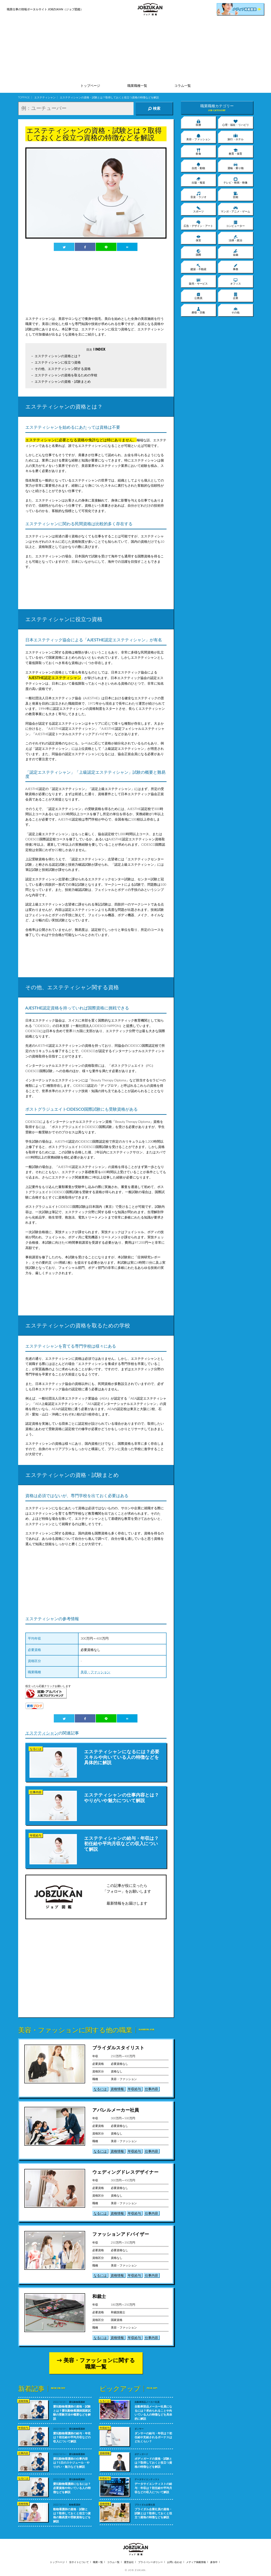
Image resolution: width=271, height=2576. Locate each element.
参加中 (214, 2562)
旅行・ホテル (236, 137)
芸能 (235, 195)
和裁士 (99, 2296)
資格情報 (117, 2089)
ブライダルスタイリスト (118, 2047)
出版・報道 (198, 180)
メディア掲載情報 (196, 2562)
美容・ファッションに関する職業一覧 (99, 2363)
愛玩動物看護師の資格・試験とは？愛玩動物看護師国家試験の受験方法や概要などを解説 (72, 2412)
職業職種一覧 (137, 85)
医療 (198, 122)
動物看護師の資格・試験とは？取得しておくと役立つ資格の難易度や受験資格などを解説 (72, 2515)
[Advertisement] (135, 49)
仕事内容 (151, 2089)
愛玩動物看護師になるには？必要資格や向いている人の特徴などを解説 (72, 2488)
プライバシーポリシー (150, 2562)
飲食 (198, 151)
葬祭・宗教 (198, 310)
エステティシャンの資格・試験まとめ (63, 381)
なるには (100, 2089)
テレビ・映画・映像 (235, 180)
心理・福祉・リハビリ (235, 122)
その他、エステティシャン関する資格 (63, 369)
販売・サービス (198, 281)
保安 (198, 238)
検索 (154, 108)
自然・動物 (198, 166)
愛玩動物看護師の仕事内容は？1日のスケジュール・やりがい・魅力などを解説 (71, 2462)
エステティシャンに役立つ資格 (58, 362)
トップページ (90, 85)
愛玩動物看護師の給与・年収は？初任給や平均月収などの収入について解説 (72, 2437)
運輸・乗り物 (236, 166)
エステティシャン (45, 97)
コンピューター (235, 223)
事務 (235, 267)
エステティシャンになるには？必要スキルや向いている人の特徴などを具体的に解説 (121, 1757)
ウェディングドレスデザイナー (125, 2172)
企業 (235, 296)
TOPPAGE (24, 97)
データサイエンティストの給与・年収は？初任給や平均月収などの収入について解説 (153, 2488)
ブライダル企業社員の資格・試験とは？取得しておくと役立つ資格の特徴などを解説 (153, 2513)
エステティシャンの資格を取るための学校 (66, 375)
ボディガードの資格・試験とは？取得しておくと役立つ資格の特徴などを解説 (153, 2462)
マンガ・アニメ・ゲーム (235, 209)
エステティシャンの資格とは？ (58, 356)
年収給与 (134, 2089)
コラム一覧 (182, 85)
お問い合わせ (174, 2562)
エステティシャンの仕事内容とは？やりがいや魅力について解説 (121, 1797)
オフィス (235, 281)
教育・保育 (235, 151)
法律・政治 (235, 238)
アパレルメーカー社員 (115, 2110)
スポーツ (198, 209)
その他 (235, 310)
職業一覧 (98, 2562)
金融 (235, 252)
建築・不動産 (198, 267)
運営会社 (129, 2562)
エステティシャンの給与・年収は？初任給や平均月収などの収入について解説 (121, 1843)
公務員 (198, 296)
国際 (198, 252)
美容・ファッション (95, 1672)
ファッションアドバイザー (120, 2234)
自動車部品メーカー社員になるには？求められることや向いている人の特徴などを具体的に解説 (153, 2412)
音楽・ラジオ (198, 195)
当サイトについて (79, 2562)
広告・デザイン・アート (198, 223)
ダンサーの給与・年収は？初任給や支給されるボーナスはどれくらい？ (153, 2437)
